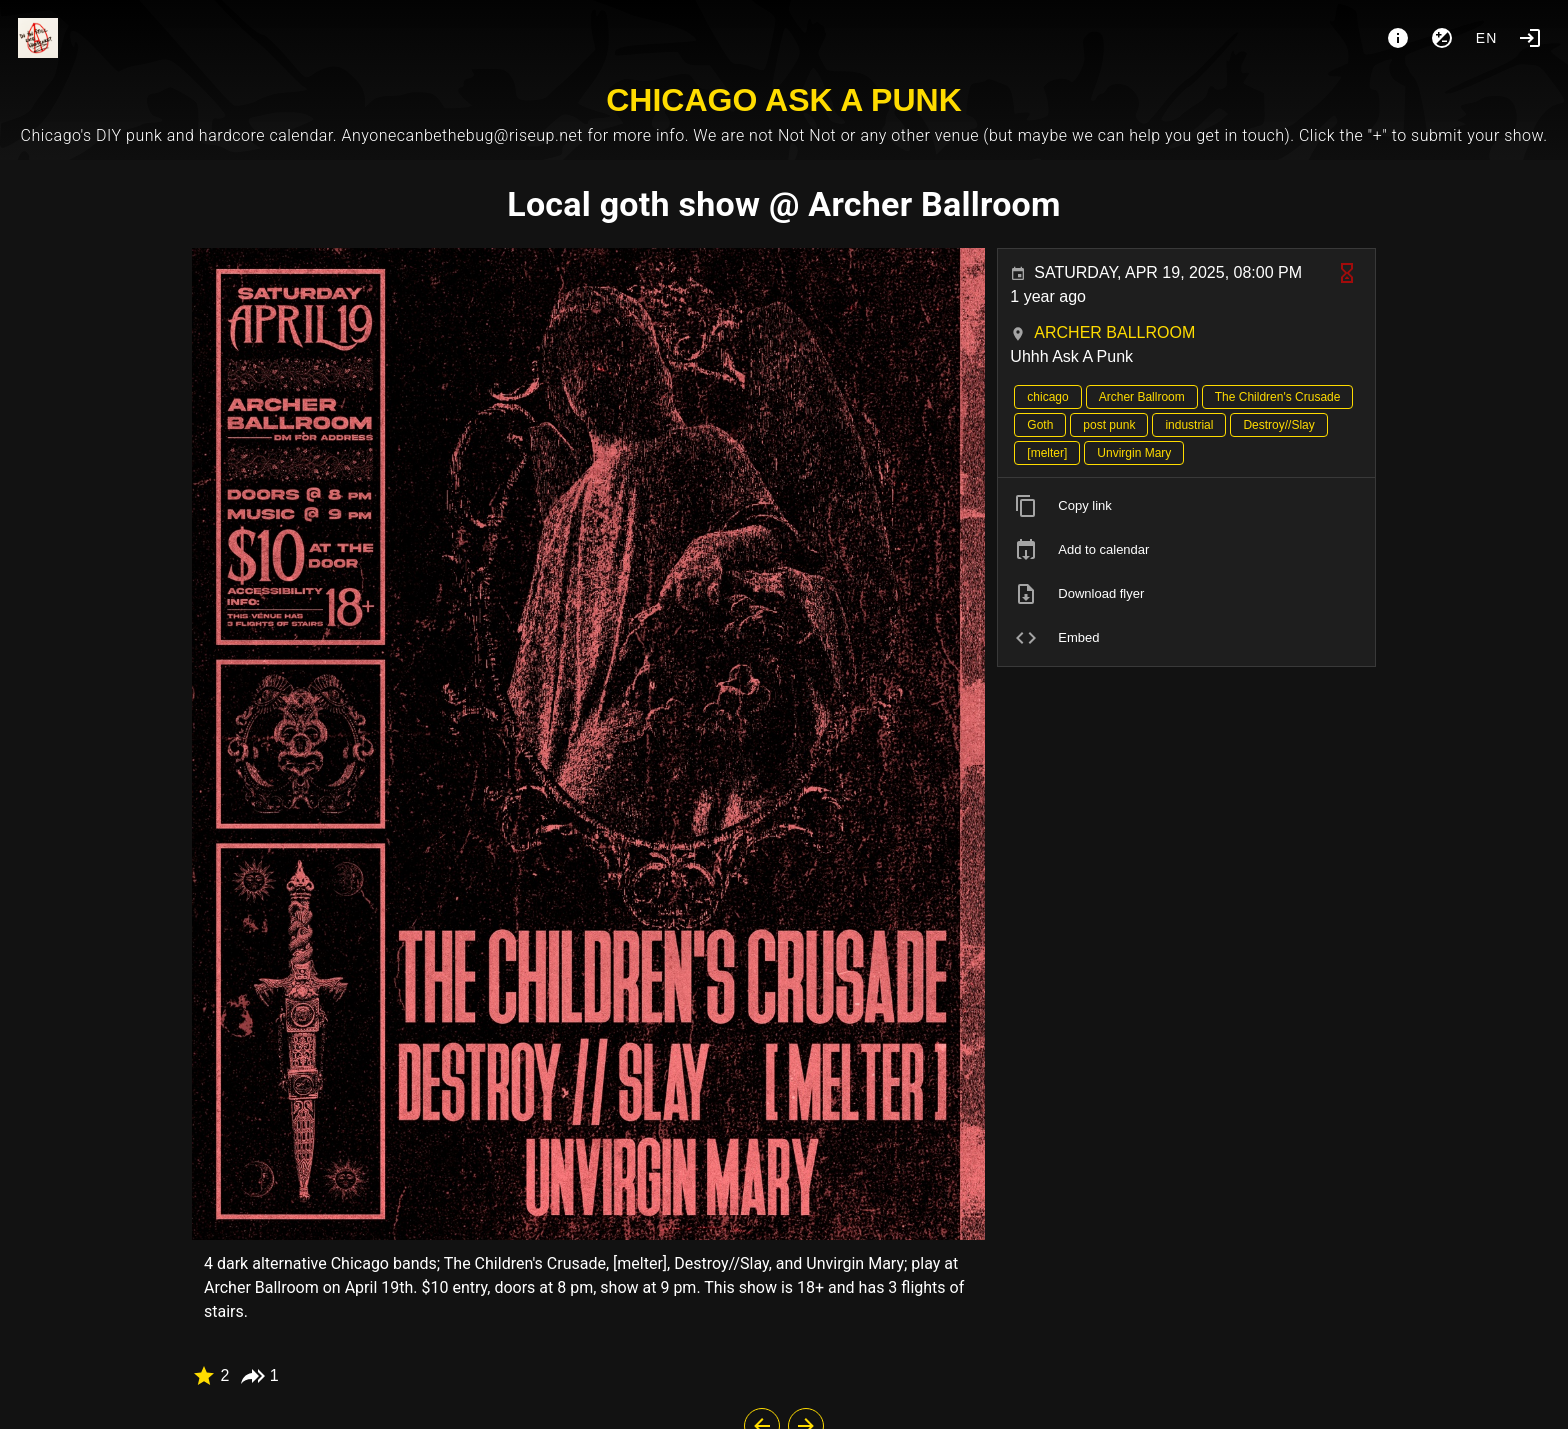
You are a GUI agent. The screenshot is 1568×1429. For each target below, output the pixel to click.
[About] (1398, 38)
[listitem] (1186, 506)
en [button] (1487, 38)
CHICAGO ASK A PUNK (784, 100)
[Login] (1530, 38)
